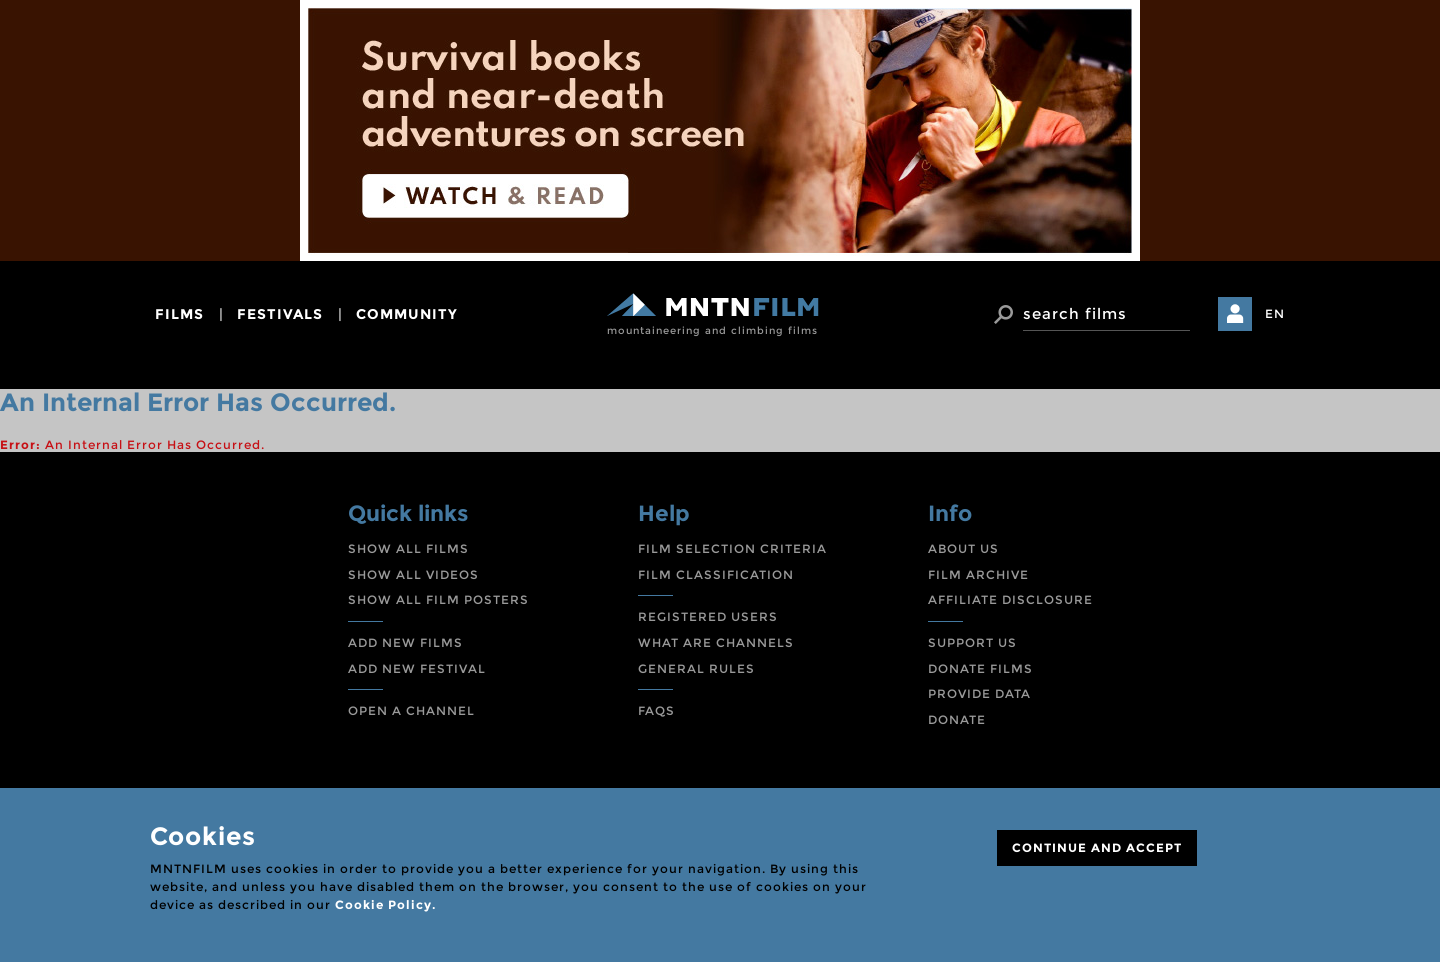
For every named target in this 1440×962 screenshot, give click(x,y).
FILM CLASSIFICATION (716, 574)
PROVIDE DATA (979, 693)
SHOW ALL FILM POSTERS (438, 599)
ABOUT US (963, 548)
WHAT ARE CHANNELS (716, 642)
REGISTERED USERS (708, 616)
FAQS (656, 710)
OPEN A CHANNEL (411, 710)
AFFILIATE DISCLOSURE (1010, 599)
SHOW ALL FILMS (408, 548)
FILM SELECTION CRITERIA (732, 548)
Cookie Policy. (385, 904)
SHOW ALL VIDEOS (413, 574)
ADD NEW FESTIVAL (417, 668)
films (179, 314)
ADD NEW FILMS (405, 642)
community (407, 314)
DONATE (957, 719)
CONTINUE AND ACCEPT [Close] (1097, 847)
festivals (280, 314)
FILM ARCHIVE (978, 574)
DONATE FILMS (980, 668)
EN (1275, 313)
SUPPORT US (972, 642)
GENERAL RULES (696, 668)
